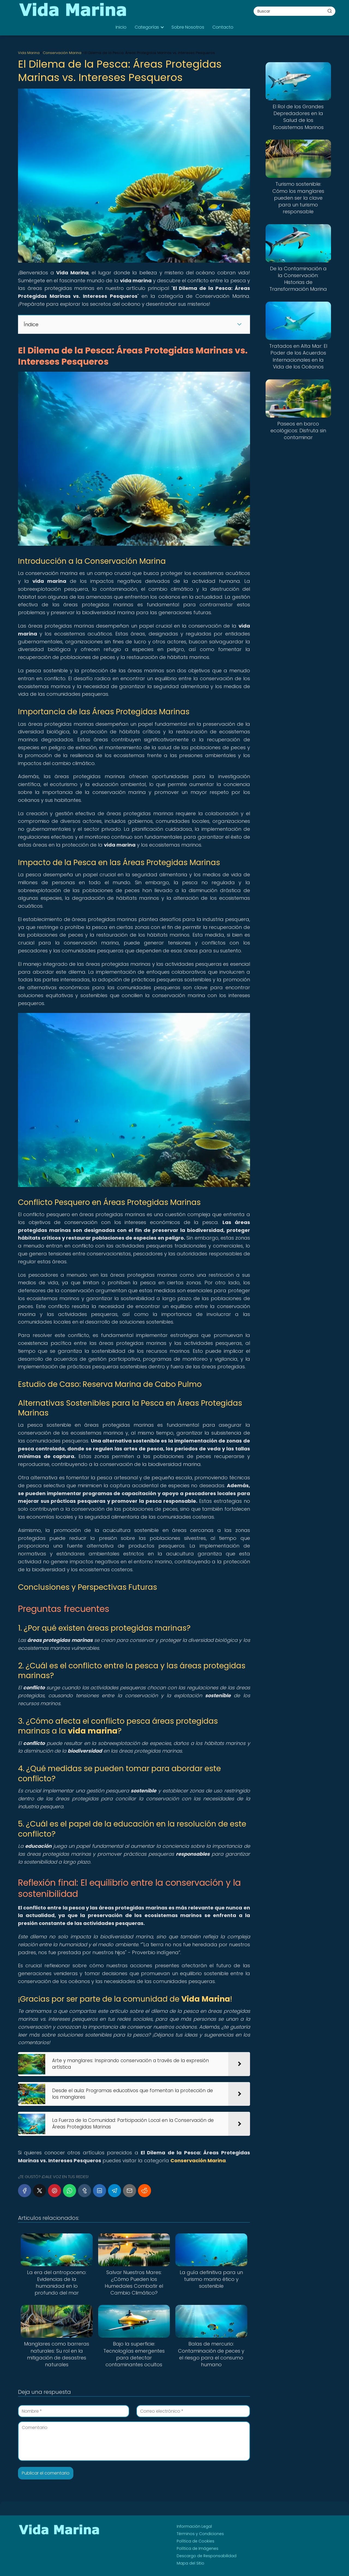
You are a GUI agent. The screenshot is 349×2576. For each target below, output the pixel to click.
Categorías (147, 27)
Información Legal (194, 2526)
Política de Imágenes (197, 2548)
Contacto (222, 27)
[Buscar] (329, 11)
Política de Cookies (195, 2541)
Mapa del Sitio (190, 2563)
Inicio (121, 27)
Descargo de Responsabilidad (206, 2556)
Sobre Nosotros (188, 27)
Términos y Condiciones (200, 2533)
